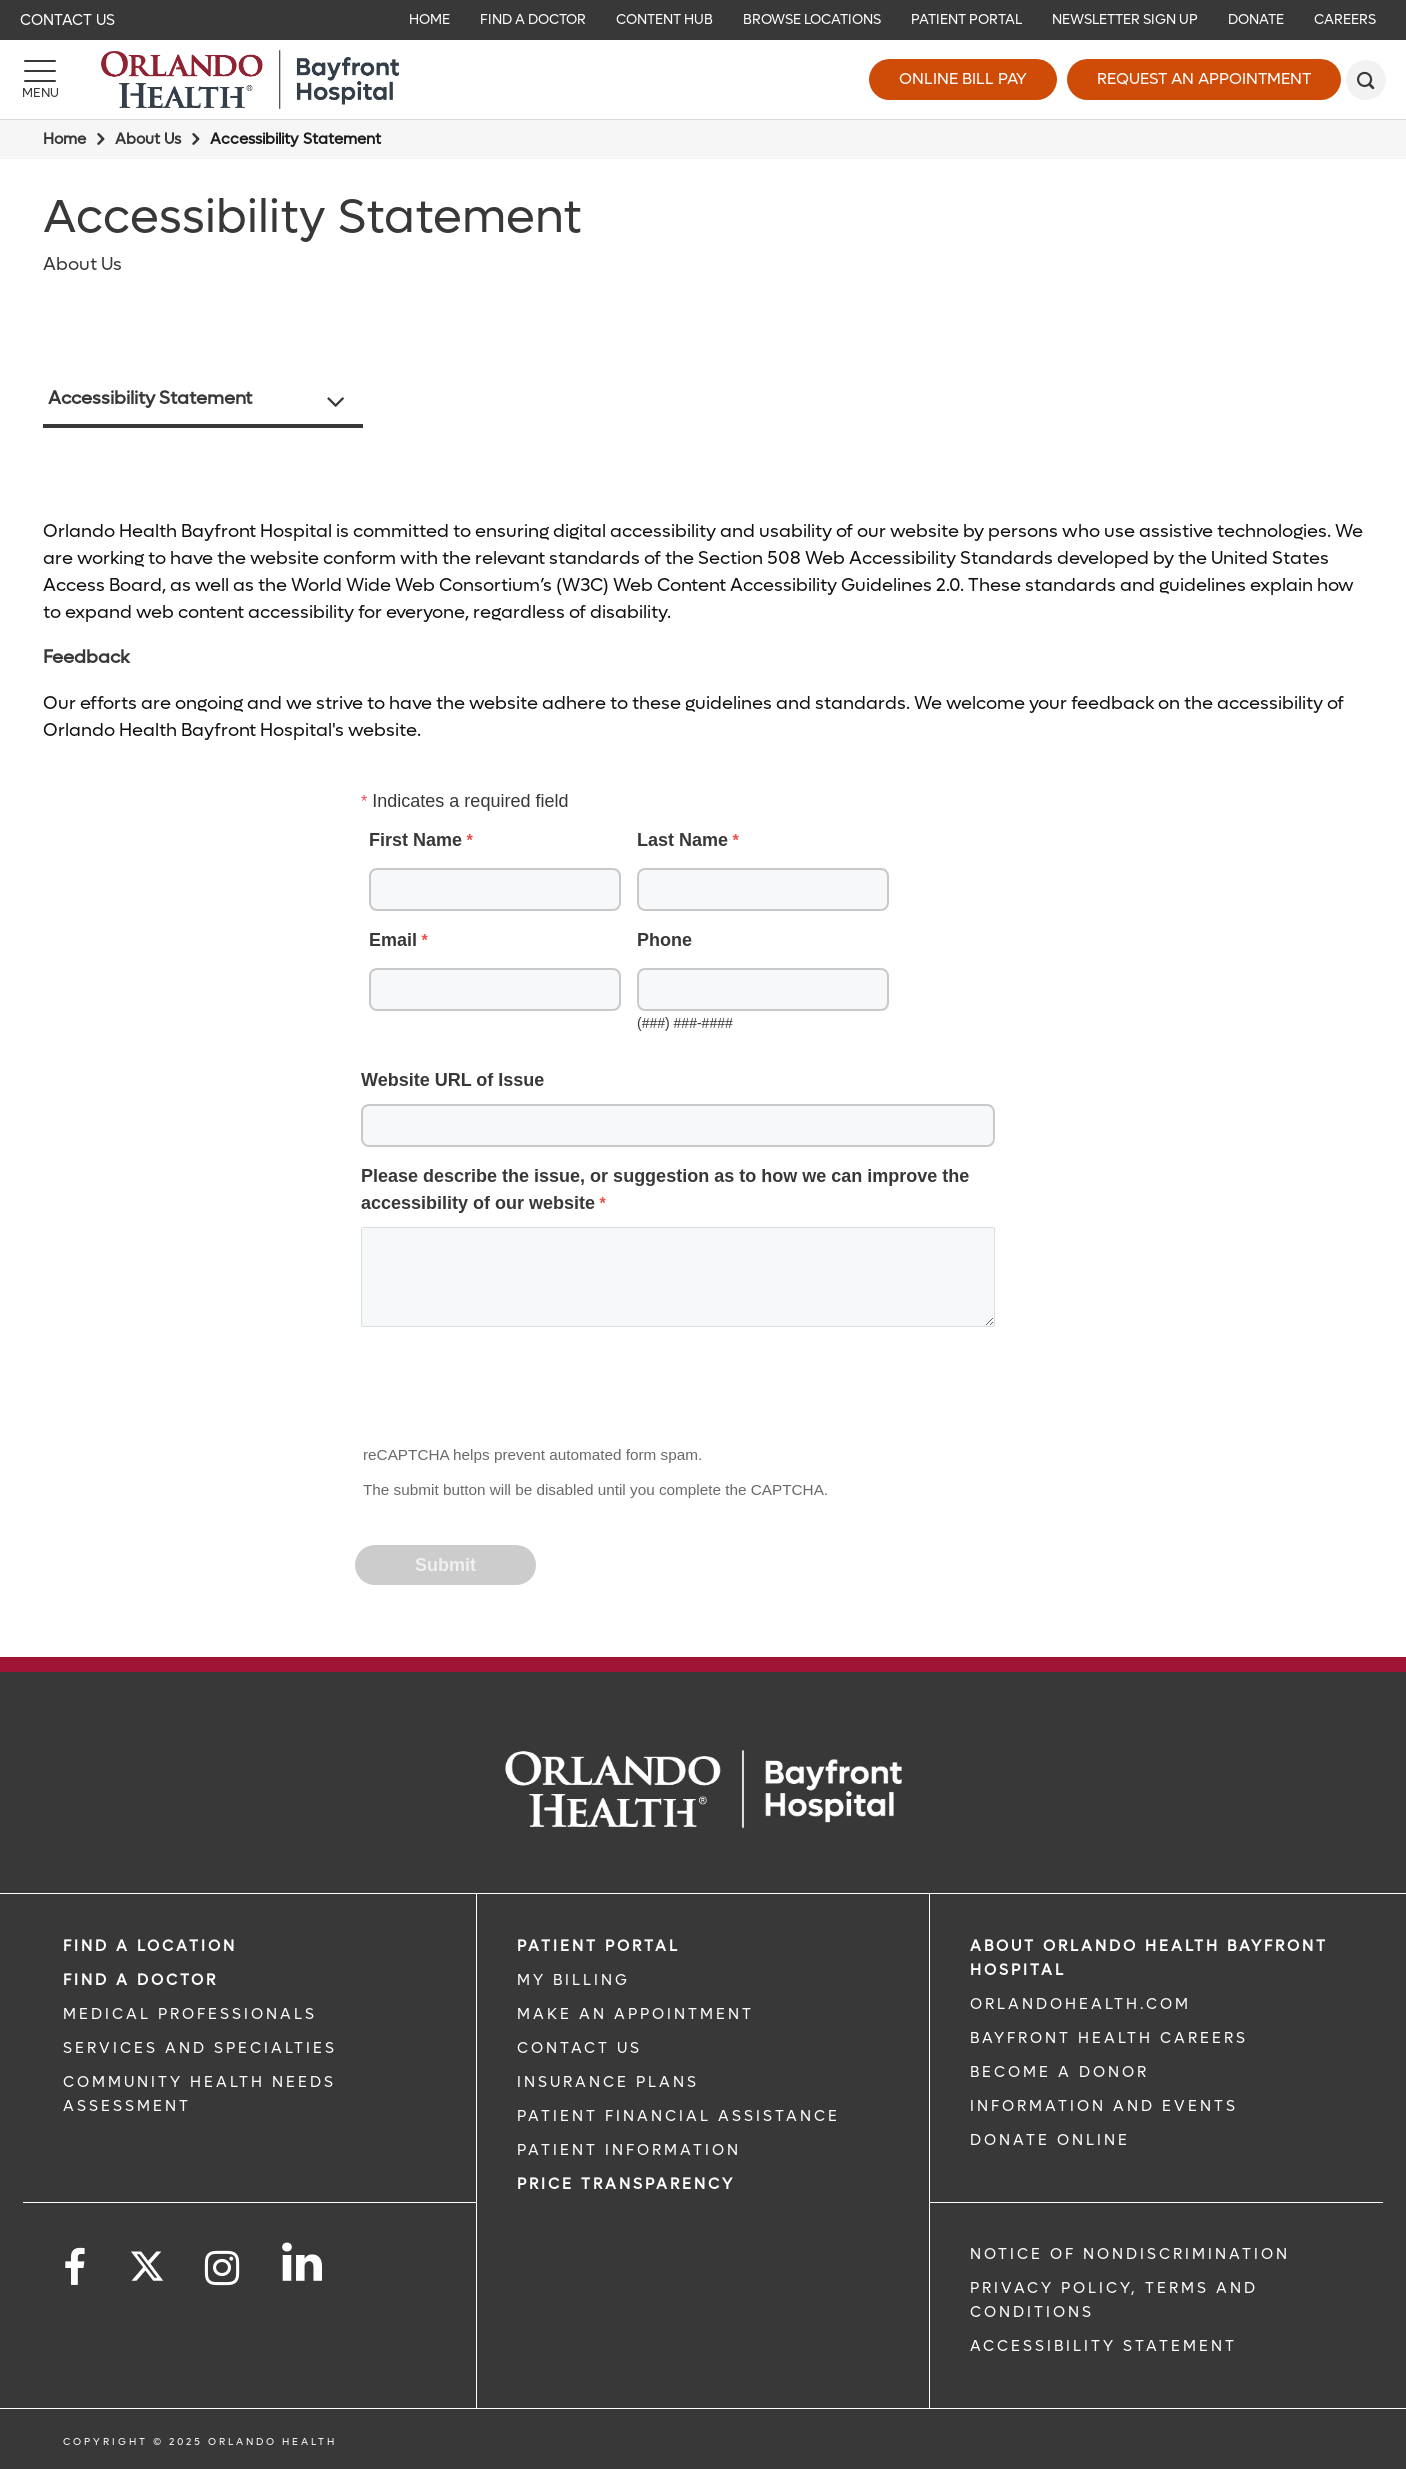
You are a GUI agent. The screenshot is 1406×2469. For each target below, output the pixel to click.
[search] (1366, 80)
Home (64, 139)
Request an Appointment (1204, 78)
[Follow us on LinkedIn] (303, 2262)
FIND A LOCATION (150, 1946)
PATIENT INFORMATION (629, 2150)
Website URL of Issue (452, 1080)
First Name (415, 840)
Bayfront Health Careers (1109, 2038)
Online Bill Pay (963, 78)
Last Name (682, 840)
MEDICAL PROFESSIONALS (190, 2014)
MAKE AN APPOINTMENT (635, 2014)
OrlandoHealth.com (1080, 2004)
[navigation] (703, 20)
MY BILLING (573, 1980)
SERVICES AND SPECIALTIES (200, 2048)
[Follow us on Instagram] (223, 2268)
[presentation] (509, 1392)
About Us (148, 139)
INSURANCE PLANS (608, 2082)
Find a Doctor (140, 1980)
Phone (664, 940)
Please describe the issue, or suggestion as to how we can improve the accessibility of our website (665, 1189)
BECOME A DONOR (1059, 2072)
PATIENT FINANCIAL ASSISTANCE (678, 2116)
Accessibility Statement (150, 398)
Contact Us (67, 20)
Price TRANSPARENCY (626, 2184)
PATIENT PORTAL (598, 1946)
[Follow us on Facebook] (76, 2268)
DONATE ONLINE (1050, 2140)
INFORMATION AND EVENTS (1104, 2106)
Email (393, 940)
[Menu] (40, 80)
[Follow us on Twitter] (147, 2260)
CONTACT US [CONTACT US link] (579, 2048)
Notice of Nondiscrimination (1130, 2254)
